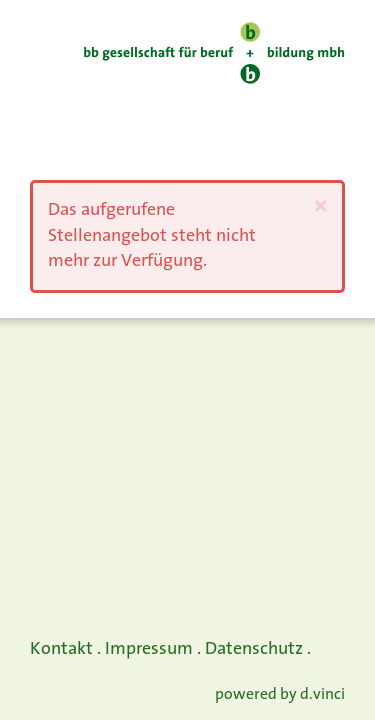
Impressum (149, 649)
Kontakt (61, 649)
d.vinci (322, 695)
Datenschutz (254, 649)
